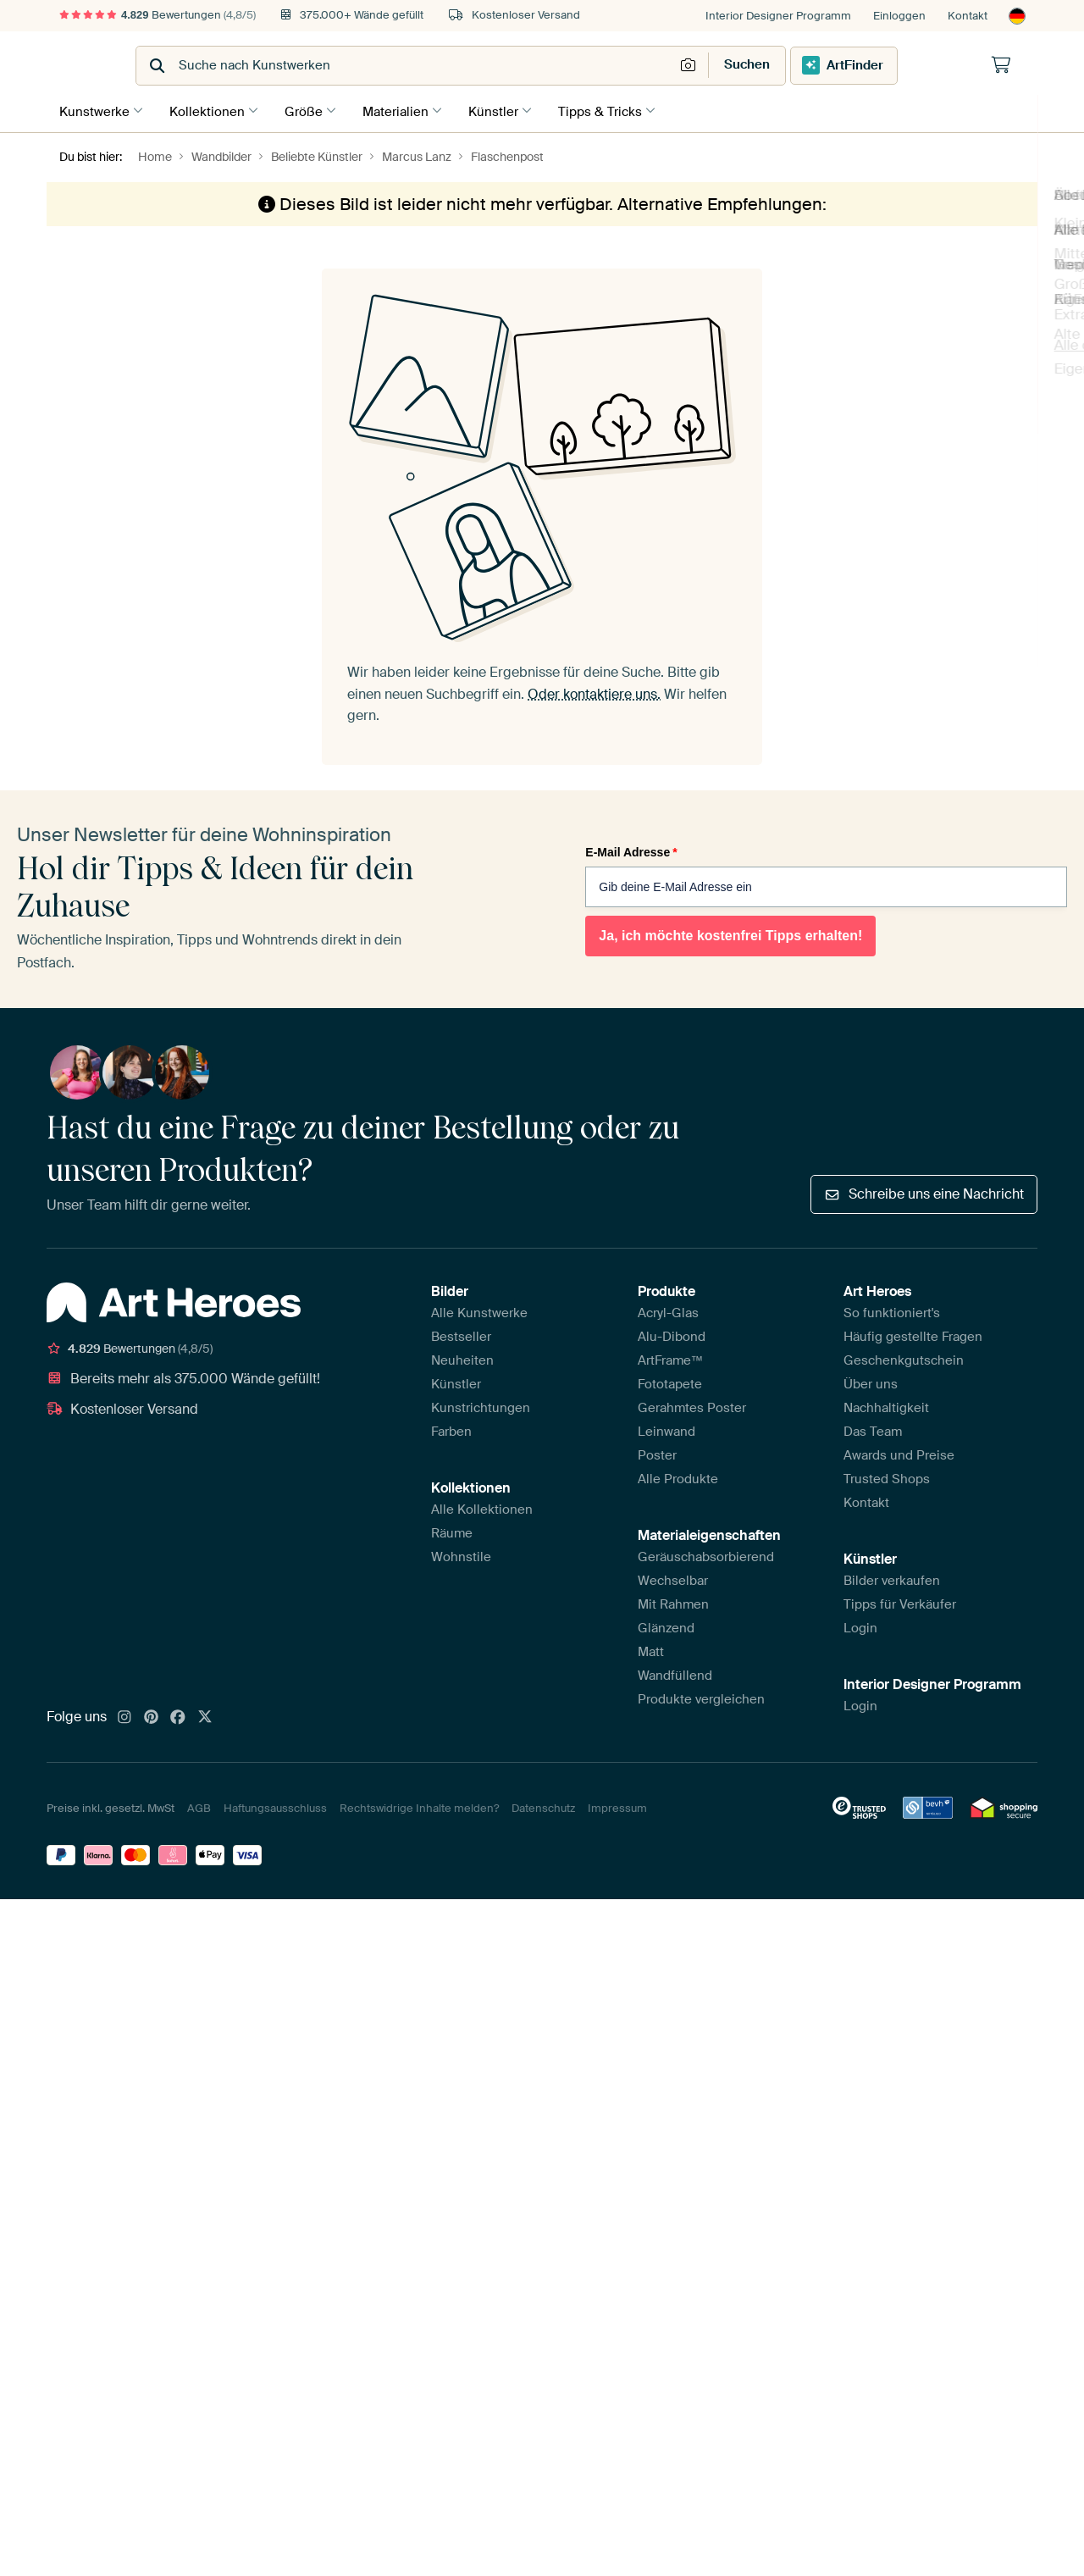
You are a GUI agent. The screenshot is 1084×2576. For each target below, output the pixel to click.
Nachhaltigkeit (886, 1405)
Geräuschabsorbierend (706, 1554)
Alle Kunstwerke (479, 1310)
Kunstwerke (94, 109)
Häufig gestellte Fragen (912, 1334)
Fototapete (670, 1381)
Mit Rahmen (673, 1601)
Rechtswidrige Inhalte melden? (419, 1805)
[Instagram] (124, 1715)
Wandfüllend (675, 1673)
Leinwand (666, 1429)
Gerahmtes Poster (692, 1405)
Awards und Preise (898, 1452)
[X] (205, 1715)
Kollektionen (211, 109)
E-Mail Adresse (631, 849)
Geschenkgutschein (903, 1357)
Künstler (510, 109)
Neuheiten (462, 1357)
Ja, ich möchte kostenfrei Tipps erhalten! (730, 932)
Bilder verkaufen (891, 1578)
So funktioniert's (891, 1310)
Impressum (617, 1805)
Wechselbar (673, 1578)
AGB (199, 1805)
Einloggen (899, 15)
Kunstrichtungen (480, 1405)
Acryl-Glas (668, 1310)
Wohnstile (461, 1554)
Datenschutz (543, 1805)
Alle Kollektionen (482, 1507)
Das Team (872, 1429)
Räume (452, 1530)
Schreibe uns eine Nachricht (924, 1191)
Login (860, 1625)
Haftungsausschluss (275, 1805)
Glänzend (666, 1625)
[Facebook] (178, 1715)
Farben (451, 1429)
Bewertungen (157, 15)
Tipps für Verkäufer (899, 1601)
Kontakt (967, 15)
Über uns (870, 1381)
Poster (657, 1452)
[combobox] (500, 66)
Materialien (408, 109)
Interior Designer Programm (778, 15)
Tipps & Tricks (621, 109)
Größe (312, 109)
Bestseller (461, 1334)
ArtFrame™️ (671, 1357)
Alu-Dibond (671, 1334)
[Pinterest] (151, 1715)
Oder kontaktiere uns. (594, 691)
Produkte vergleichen (701, 1696)
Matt (651, 1649)
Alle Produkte (678, 1476)
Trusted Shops (886, 1476)
